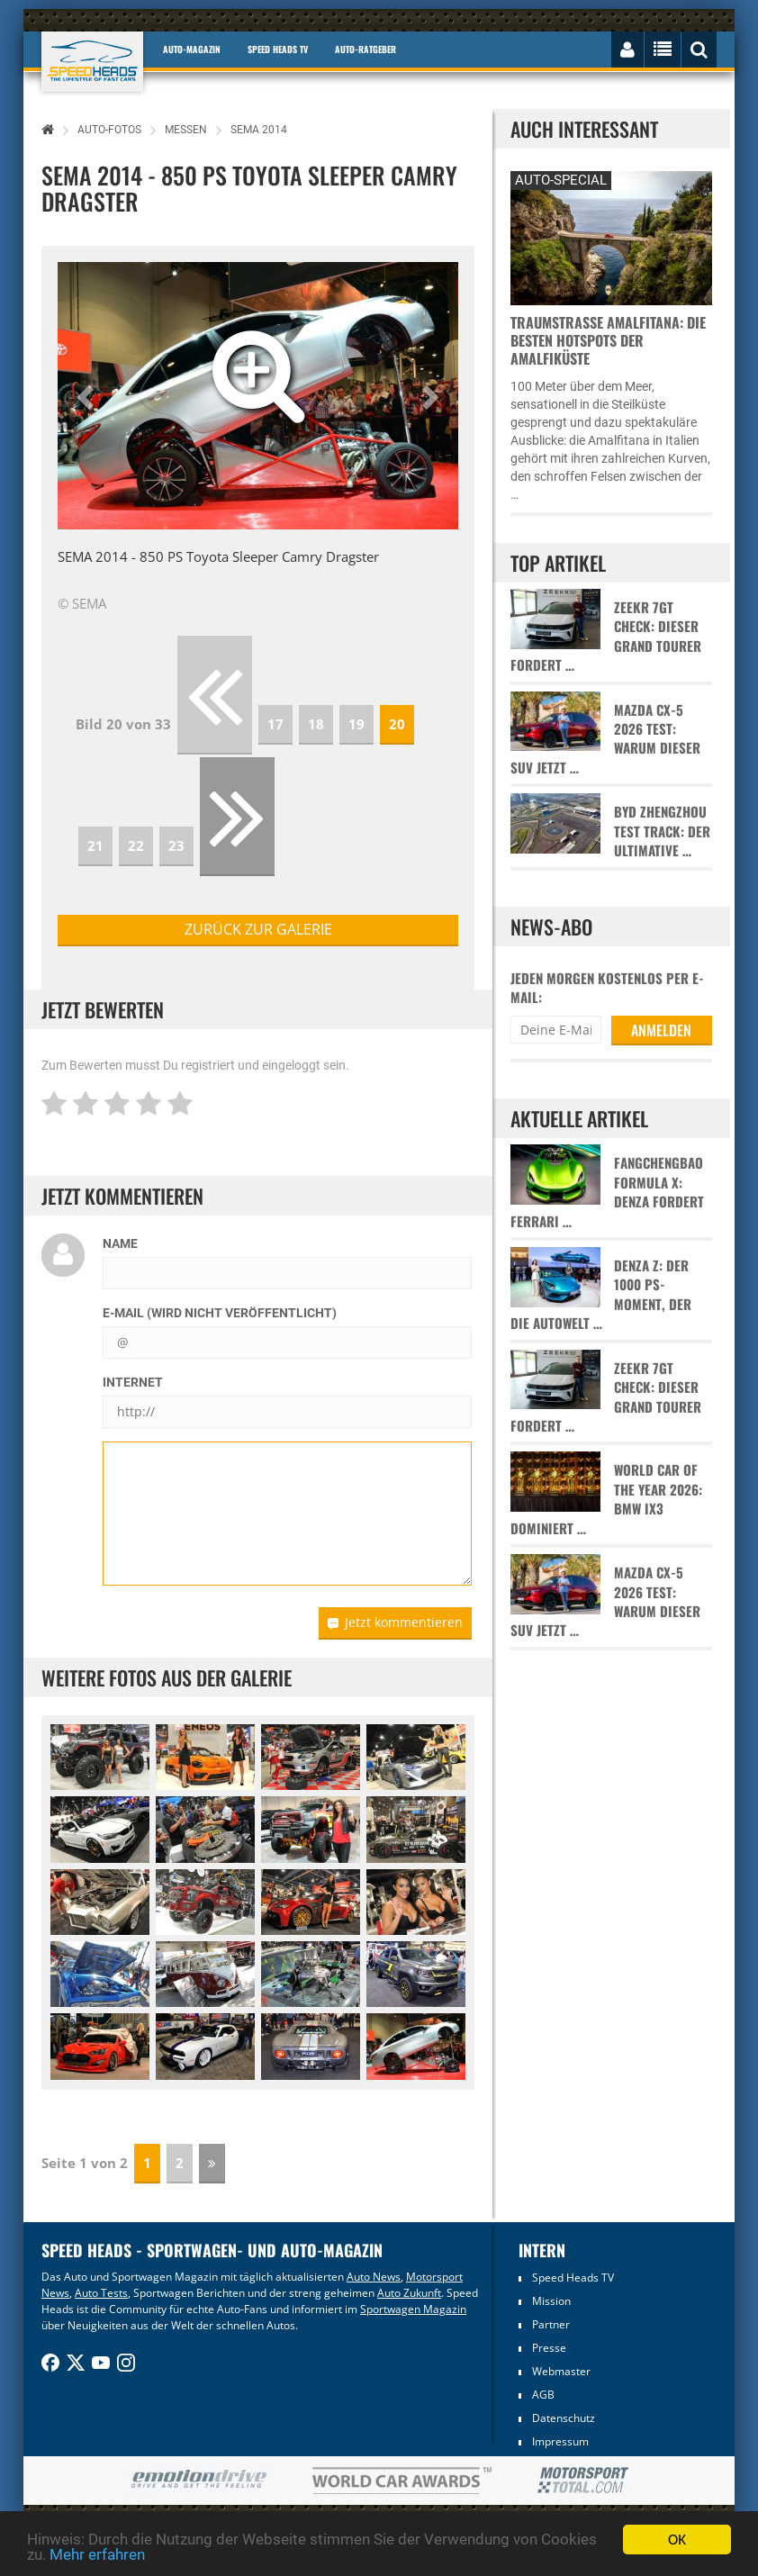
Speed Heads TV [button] (278, 49)
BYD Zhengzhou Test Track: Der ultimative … (662, 831)
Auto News (374, 2276)
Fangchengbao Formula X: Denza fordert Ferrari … (607, 1191)
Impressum (560, 2441)
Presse (549, 2347)
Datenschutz (563, 2418)
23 (176, 845)
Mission (551, 2301)
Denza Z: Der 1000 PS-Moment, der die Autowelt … (600, 1294)
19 (356, 724)
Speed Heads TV (573, 2277)
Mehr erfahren (97, 2554)
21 (95, 845)
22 (136, 845)
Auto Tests (101, 2292)
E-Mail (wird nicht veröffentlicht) (220, 1313)
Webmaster (561, 2371)
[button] (88, 395)
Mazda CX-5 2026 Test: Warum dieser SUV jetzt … (605, 738)
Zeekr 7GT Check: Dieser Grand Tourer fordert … (605, 636)
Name (120, 1243)
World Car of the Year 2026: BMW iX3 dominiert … (606, 1498)
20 (397, 724)
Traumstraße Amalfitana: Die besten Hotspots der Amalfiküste (608, 340)
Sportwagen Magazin (413, 2309)
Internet (133, 1382)
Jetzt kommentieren (395, 1622)
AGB (543, 2394)
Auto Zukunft (409, 2292)
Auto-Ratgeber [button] (365, 49)
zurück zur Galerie (258, 929)
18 (316, 724)
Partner (551, 2324)
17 (275, 724)
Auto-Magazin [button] (192, 49)
